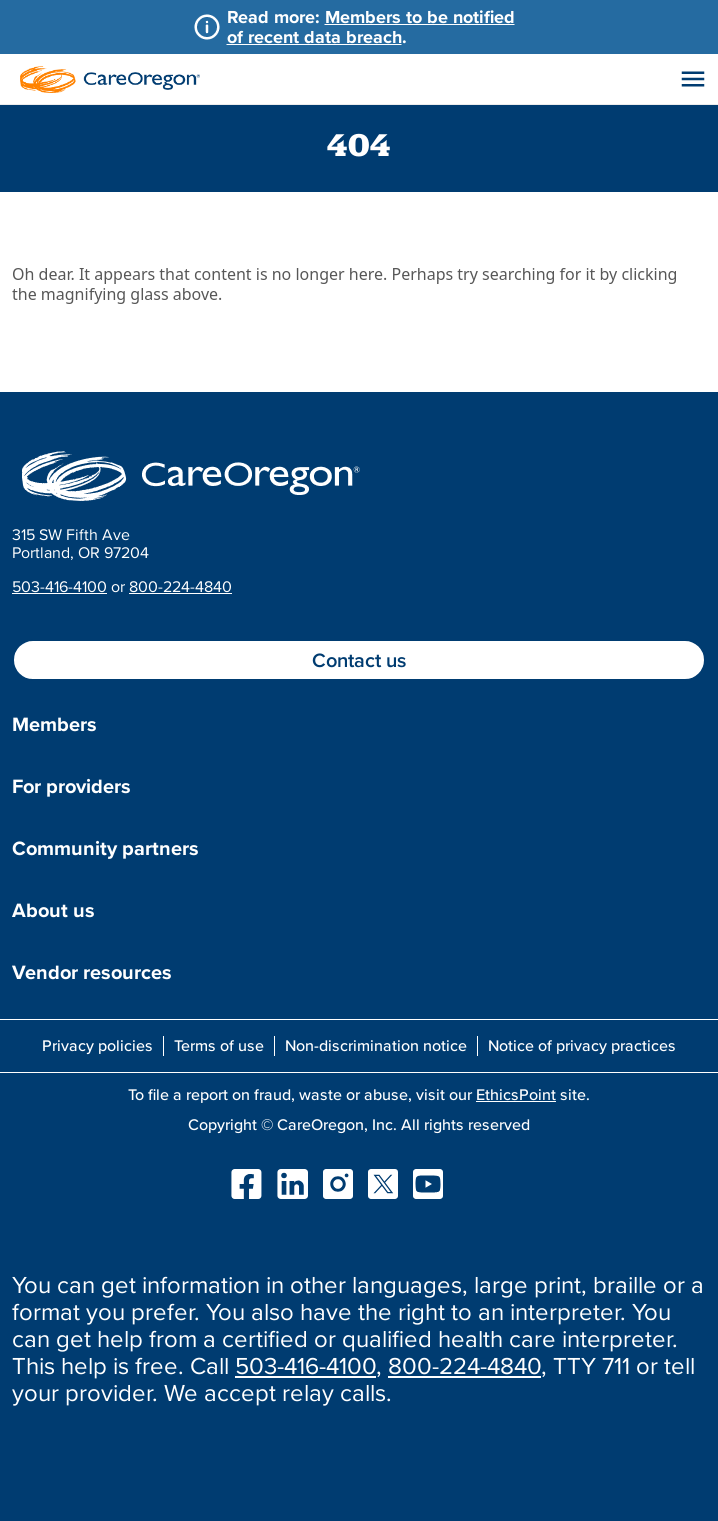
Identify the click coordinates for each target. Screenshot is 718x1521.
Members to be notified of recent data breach (371, 26)
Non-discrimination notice (376, 1045)
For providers (71, 786)
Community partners (105, 848)
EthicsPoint (516, 1094)
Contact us (359, 660)
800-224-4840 (180, 586)
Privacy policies (97, 1045)
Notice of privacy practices (582, 1045)
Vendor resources (92, 972)
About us (53, 910)
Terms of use (219, 1045)
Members (54, 724)
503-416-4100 (59, 586)
